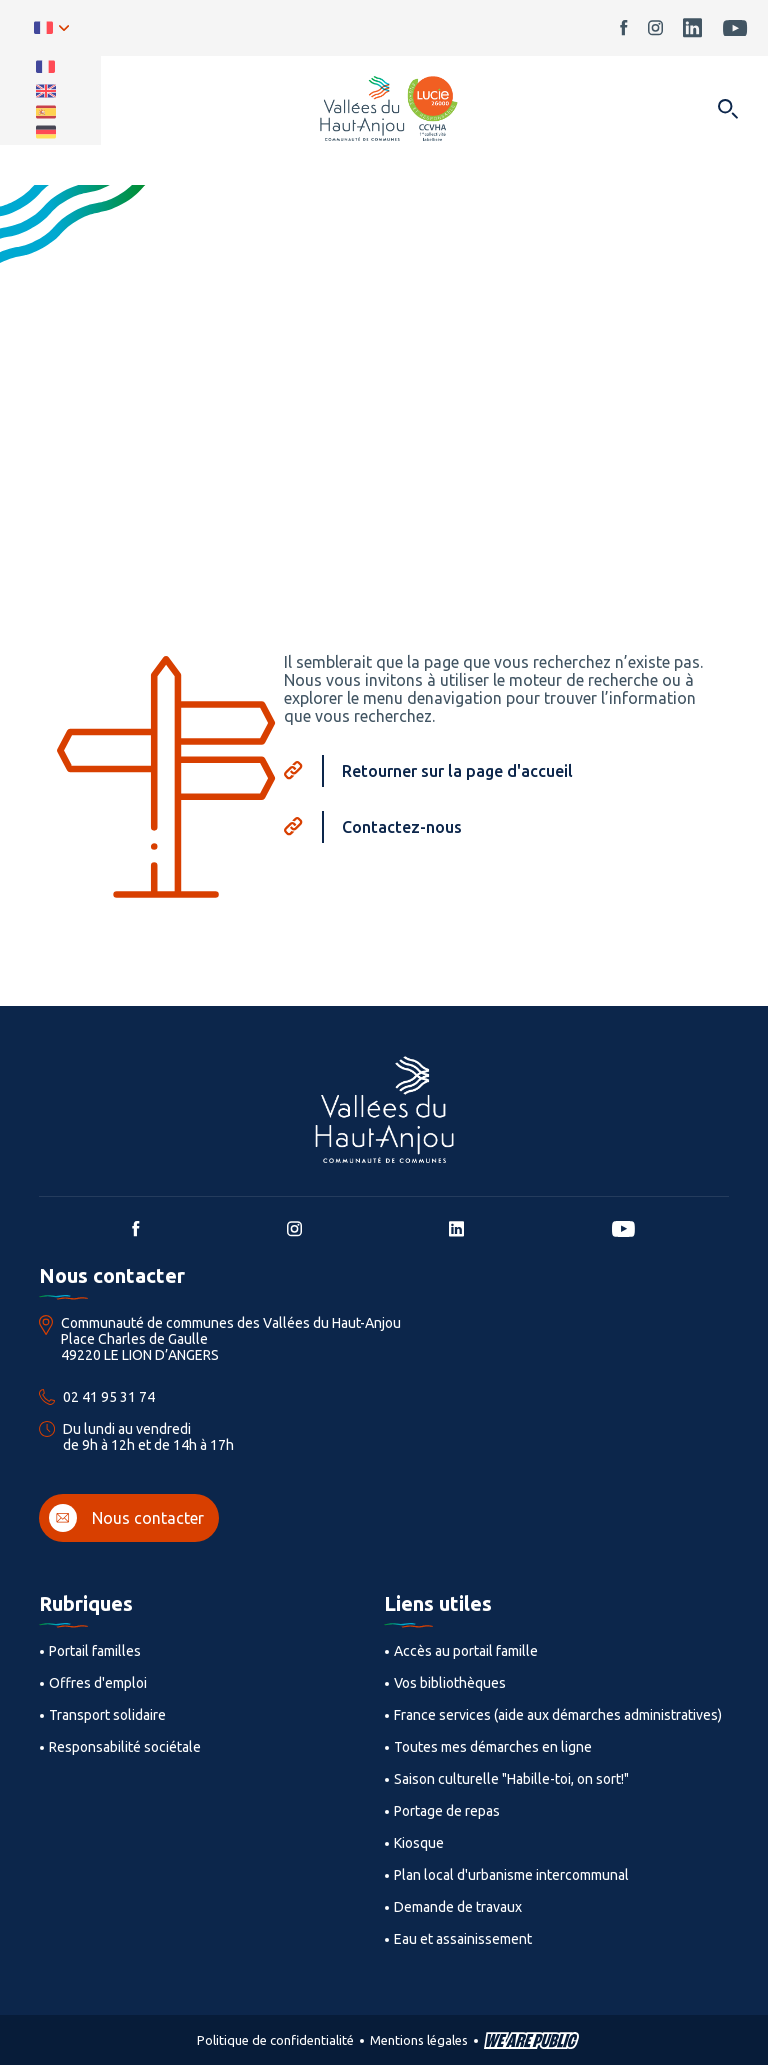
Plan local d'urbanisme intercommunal (511, 1875)
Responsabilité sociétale (125, 1747)
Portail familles (95, 1651)
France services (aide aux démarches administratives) (558, 1715)
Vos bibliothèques (450, 1683)
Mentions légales (419, 2040)
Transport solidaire (107, 1715)
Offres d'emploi (98, 1683)
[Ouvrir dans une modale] (727, 110)
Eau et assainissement (463, 1939)
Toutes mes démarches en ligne (493, 1747)
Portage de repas (447, 1811)
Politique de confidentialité (275, 2040)
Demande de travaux (458, 1907)
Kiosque (419, 1843)
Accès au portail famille (466, 1651)
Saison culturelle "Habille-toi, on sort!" (511, 1779)
